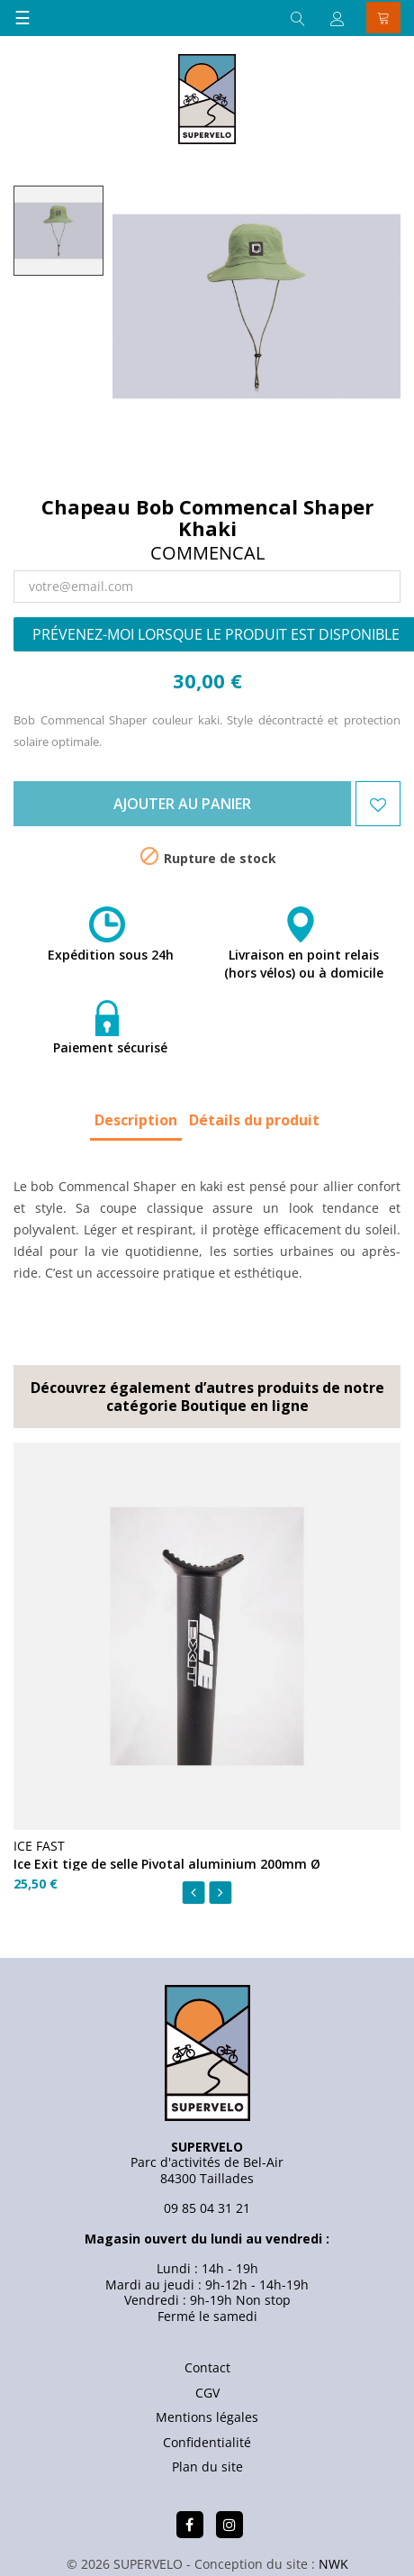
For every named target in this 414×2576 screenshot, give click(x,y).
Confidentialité (207, 2442)
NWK (333, 2563)
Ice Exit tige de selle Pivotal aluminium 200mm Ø (167, 1864)
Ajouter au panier (182, 804)
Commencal (207, 553)
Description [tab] (135, 1120)
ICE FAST (39, 1845)
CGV (207, 2392)
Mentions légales (207, 2417)
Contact (207, 2367)
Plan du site (207, 2466)
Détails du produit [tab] (254, 1120)
